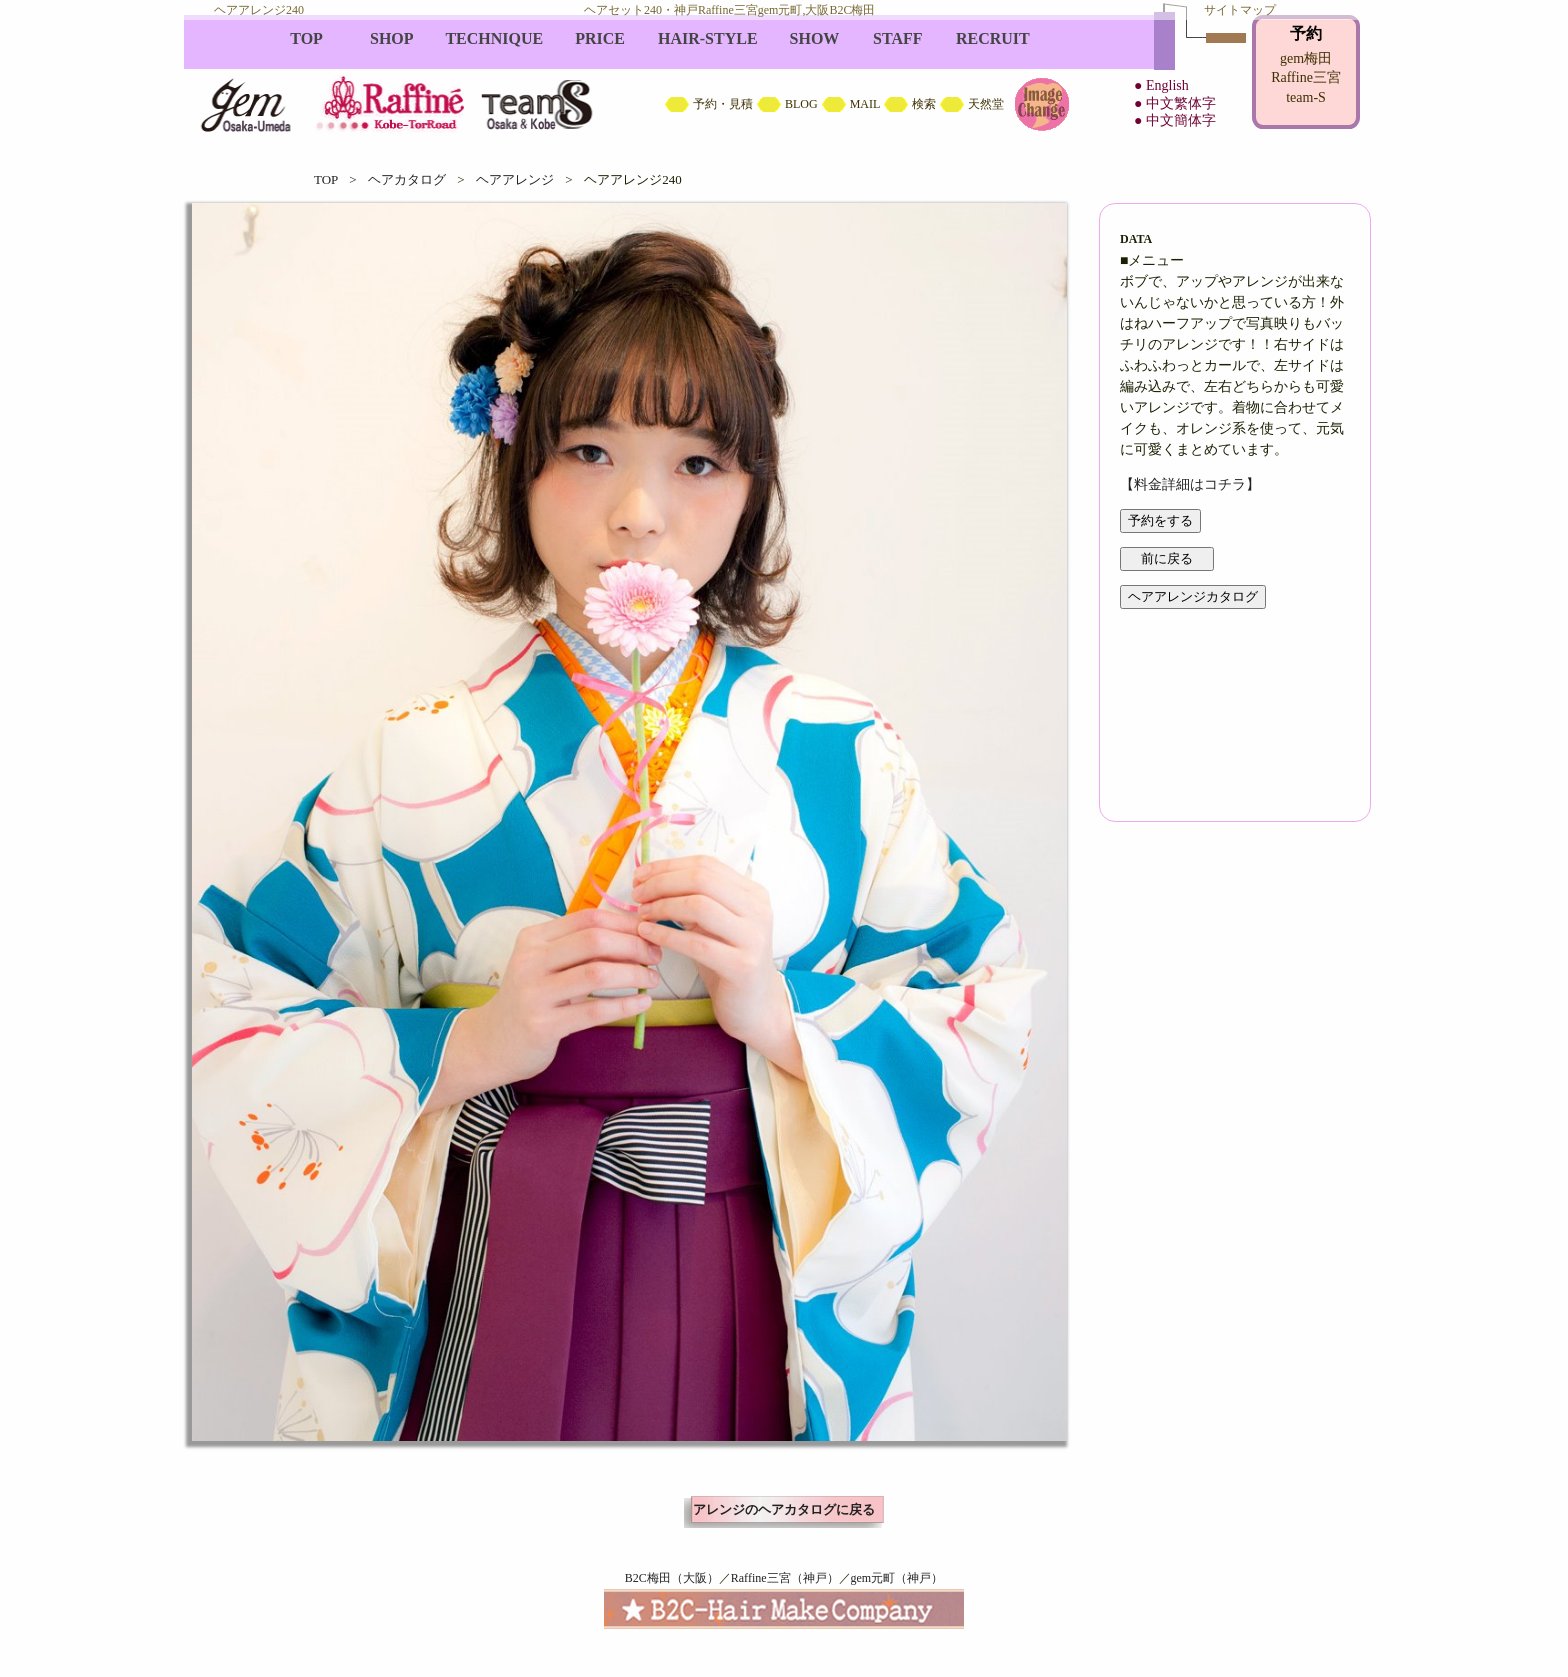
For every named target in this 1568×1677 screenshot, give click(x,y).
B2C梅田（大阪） (672, 1578)
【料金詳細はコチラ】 (1190, 484)
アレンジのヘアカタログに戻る (784, 1509)
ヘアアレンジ (515, 179)
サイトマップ (1240, 10)
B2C (784, 80)
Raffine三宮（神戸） (785, 1578)
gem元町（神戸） (897, 1578)
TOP (326, 179)
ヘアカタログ (407, 179)
